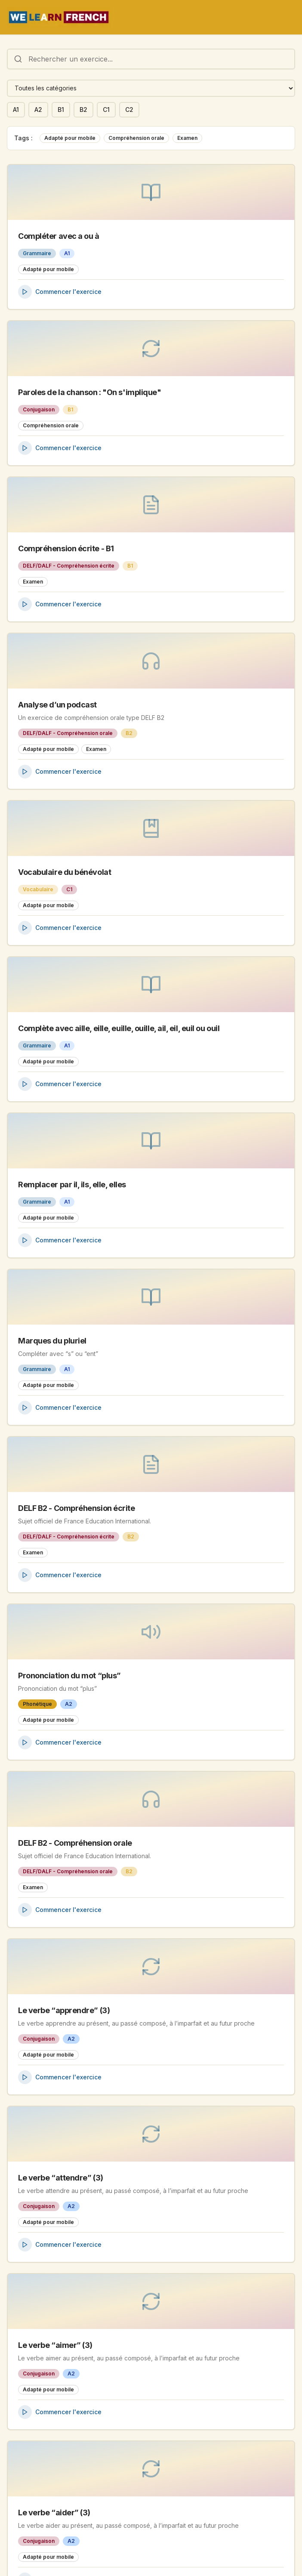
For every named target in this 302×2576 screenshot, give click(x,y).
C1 (106, 109)
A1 (16, 109)
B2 (83, 109)
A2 (38, 109)
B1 (61, 109)
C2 (129, 109)
